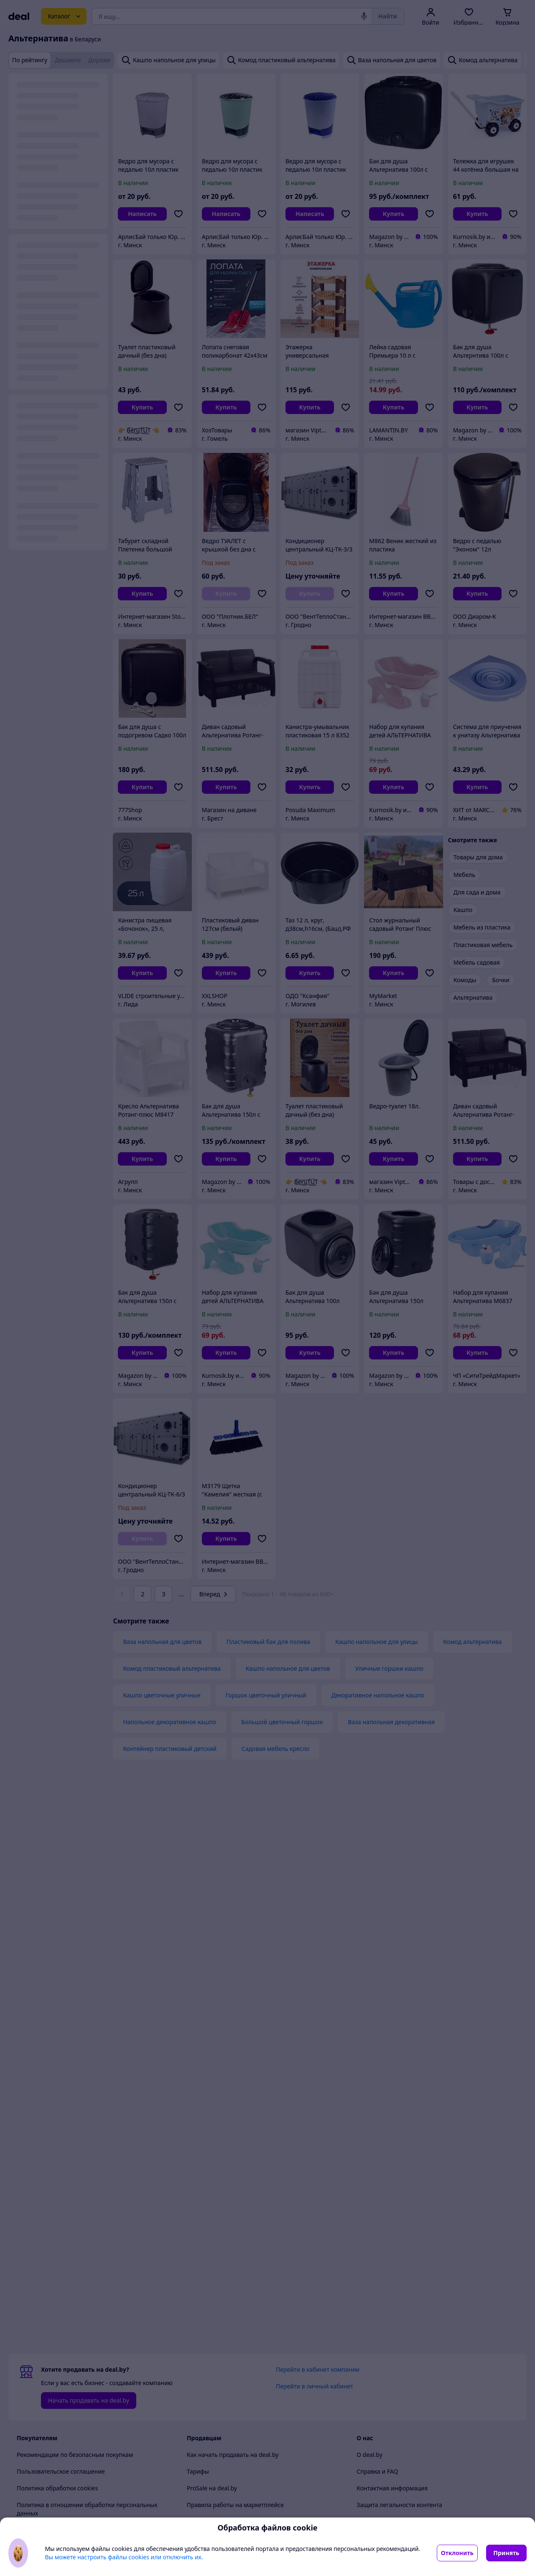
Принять (506, 2553)
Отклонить (457, 2553)
